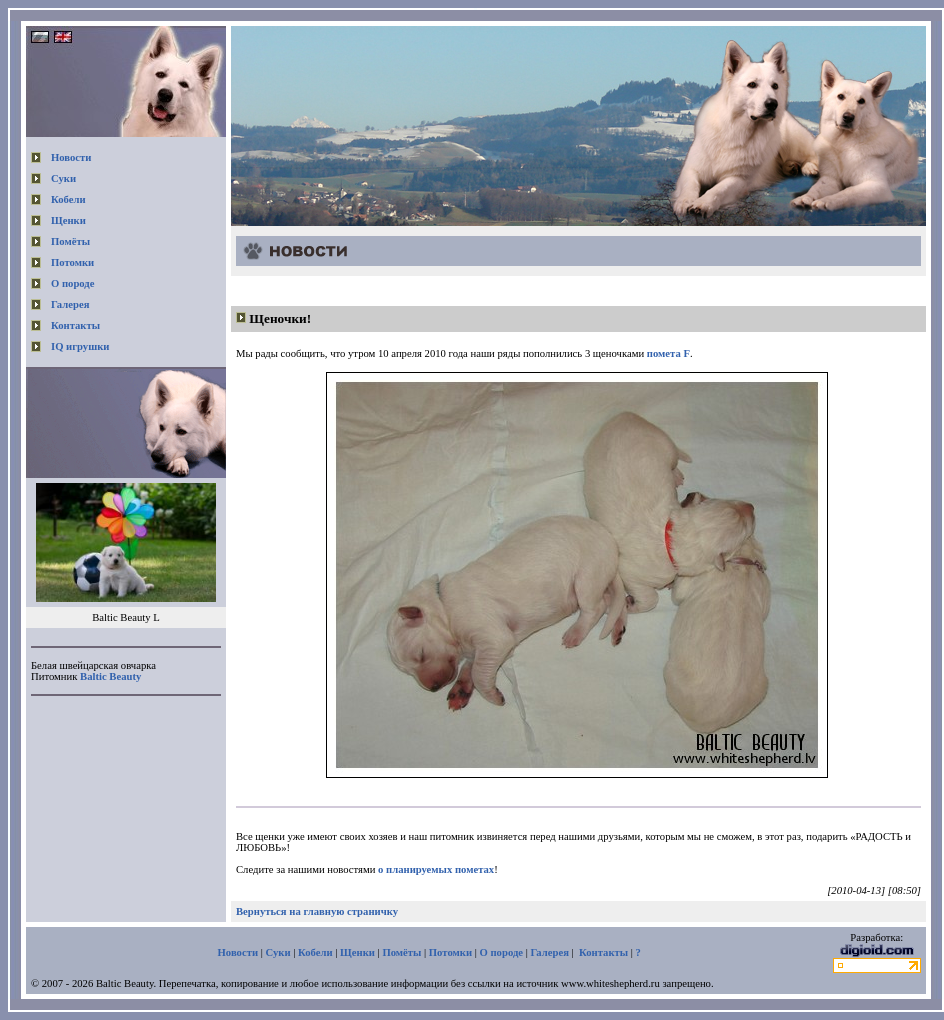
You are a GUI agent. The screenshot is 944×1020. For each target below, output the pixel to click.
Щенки (68, 220)
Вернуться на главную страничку (317, 911)
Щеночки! (280, 318)
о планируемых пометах (436, 869)
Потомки (72, 262)
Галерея (70, 304)
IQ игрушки (80, 346)
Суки (63, 178)
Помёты (70, 241)
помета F (668, 353)
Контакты (75, 325)
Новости (71, 157)
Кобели (68, 199)
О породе (73, 283)
